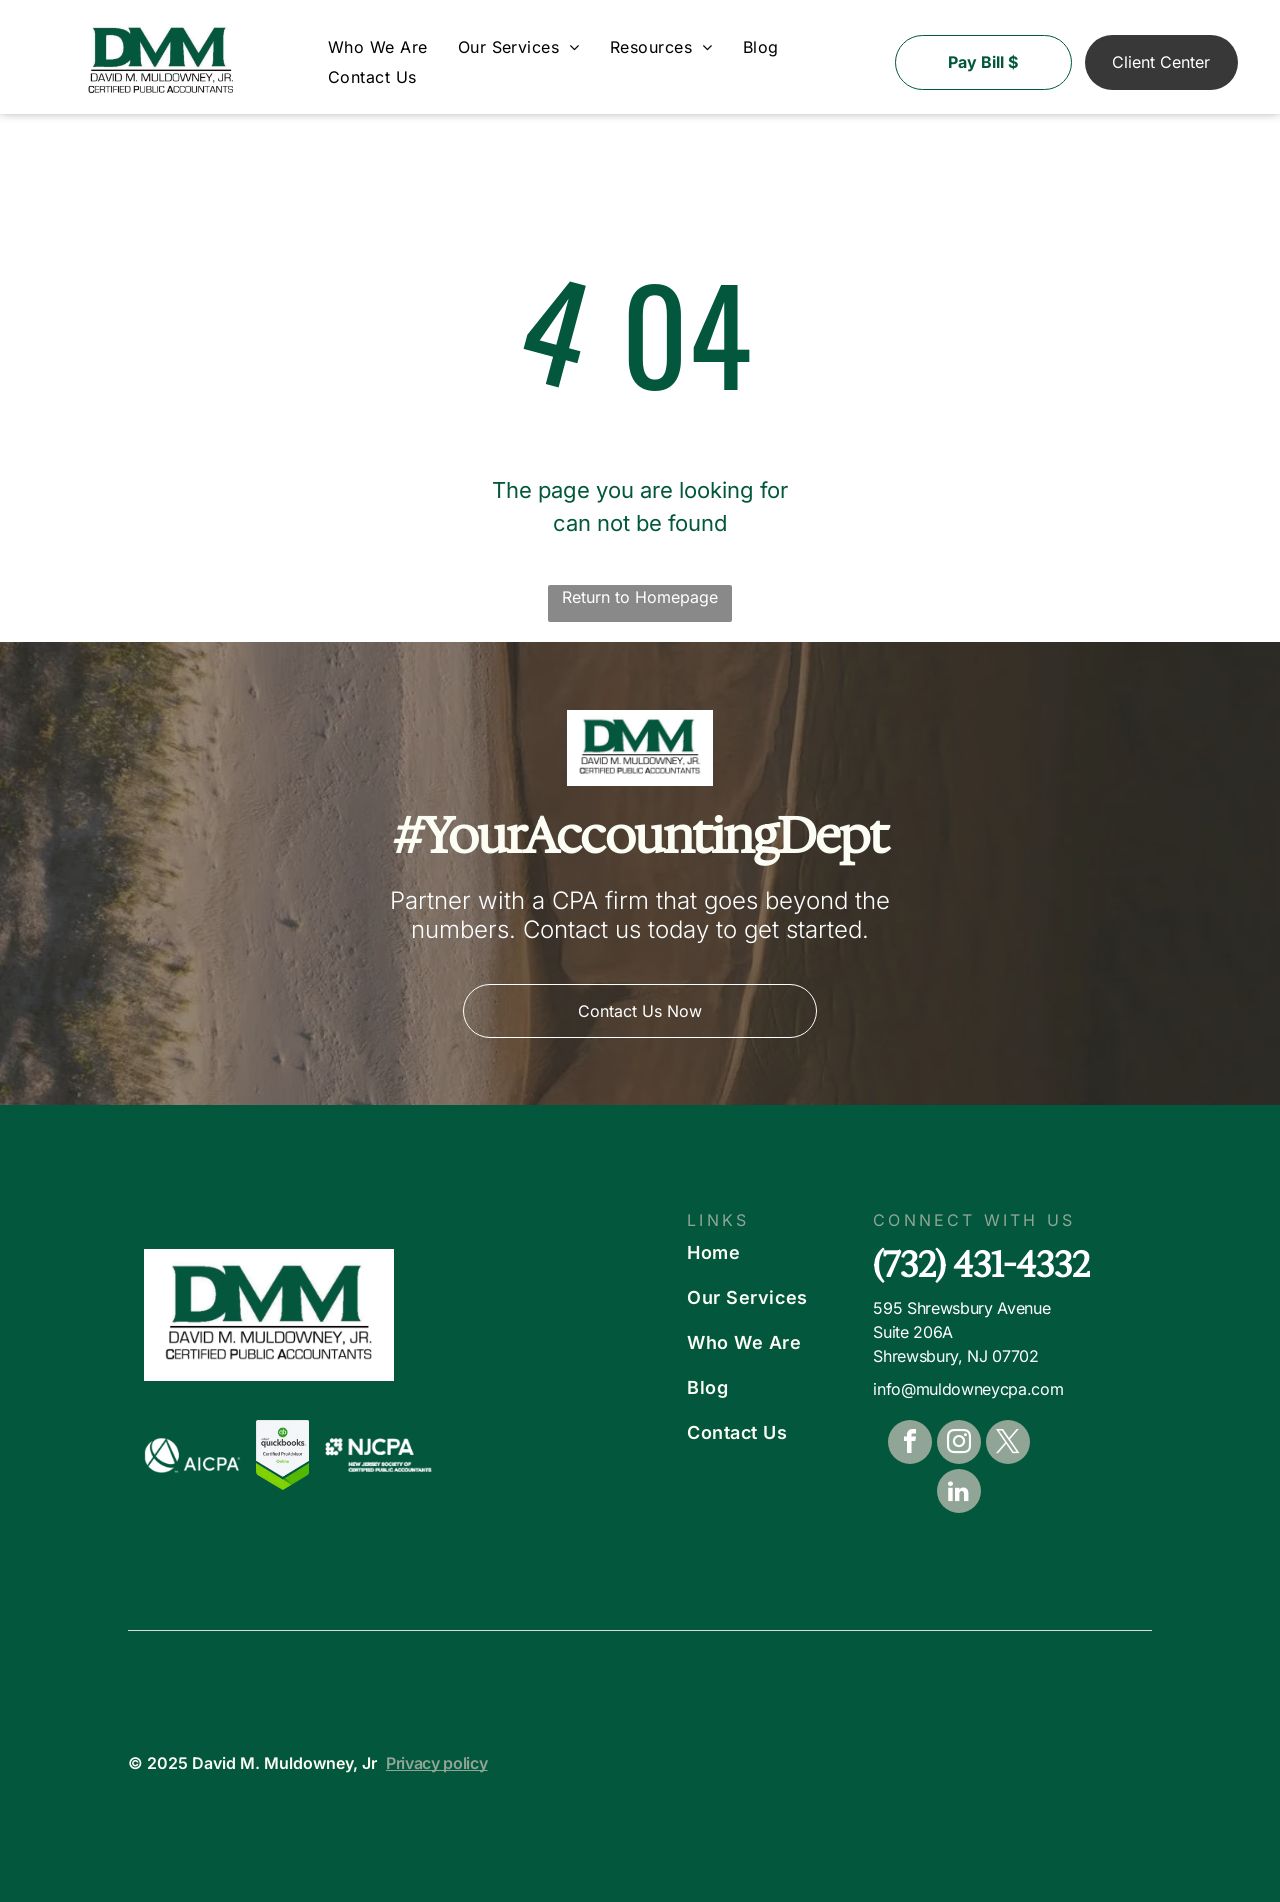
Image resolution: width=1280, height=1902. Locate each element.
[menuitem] (378, 47)
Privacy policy (437, 1763)
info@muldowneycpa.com (968, 1389)
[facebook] (910, 1444)
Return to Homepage (640, 597)
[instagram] (959, 1444)
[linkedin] (959, 1493)
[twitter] (1008, 1444)
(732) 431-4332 (981, 1264)
